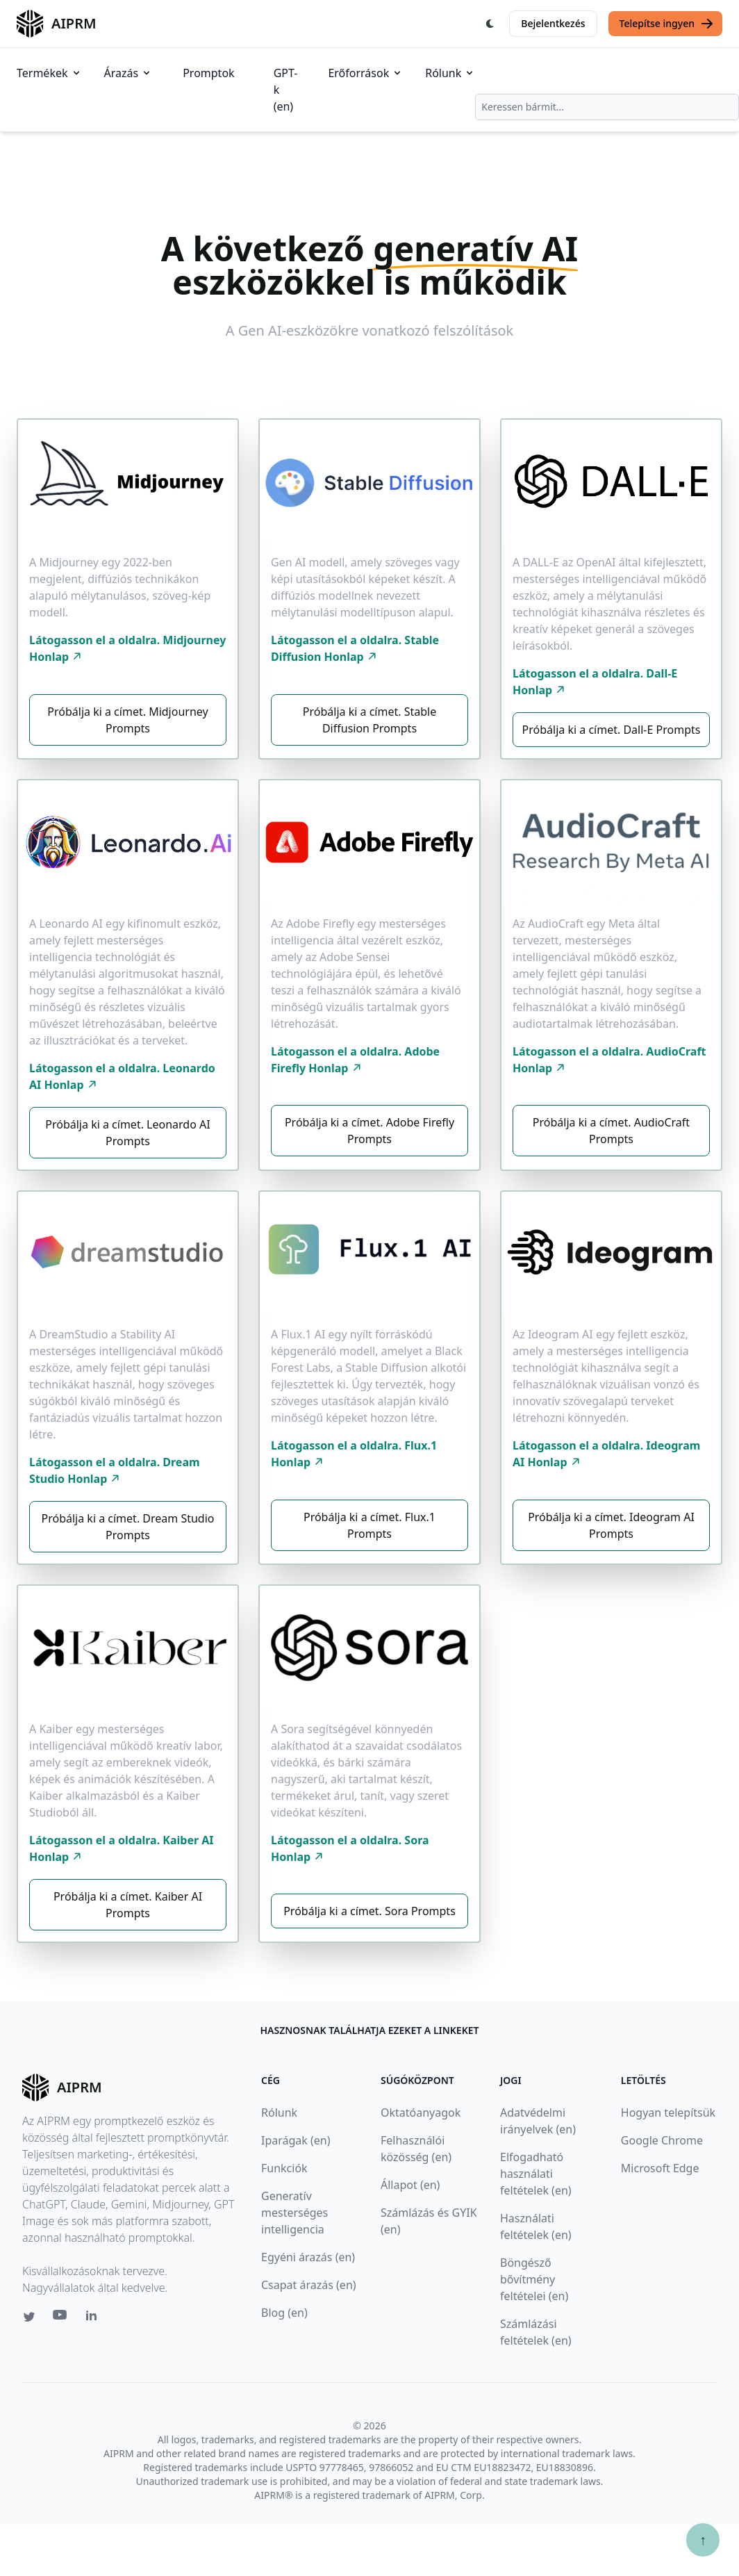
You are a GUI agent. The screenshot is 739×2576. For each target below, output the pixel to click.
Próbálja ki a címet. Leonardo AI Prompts (127, 1133)
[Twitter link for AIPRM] (29, 2317)
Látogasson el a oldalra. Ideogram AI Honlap (606, 1454)
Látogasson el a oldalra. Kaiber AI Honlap (121, 1848)
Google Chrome (662, 2140)
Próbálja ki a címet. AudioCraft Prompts (611, 1131)
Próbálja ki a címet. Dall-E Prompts (611, 729)
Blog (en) (284, 2312)
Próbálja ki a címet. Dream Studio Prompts (127, 1527)
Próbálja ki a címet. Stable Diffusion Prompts (369, 720)
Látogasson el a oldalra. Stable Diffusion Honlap (355, 648)
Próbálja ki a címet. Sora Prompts (369, 1911)
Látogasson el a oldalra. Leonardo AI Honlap (122, 1076)
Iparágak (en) (296, 2140)
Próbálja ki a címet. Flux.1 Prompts (369, 1525)
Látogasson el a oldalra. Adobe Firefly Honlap (355, 1060)
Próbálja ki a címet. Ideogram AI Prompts (611, 1525)
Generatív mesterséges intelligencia (294, 2212)
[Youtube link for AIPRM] (61, 2318)
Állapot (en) (410, 2184)
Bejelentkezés (553, 23)
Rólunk (450, 73)
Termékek (49, 73)
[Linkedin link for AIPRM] (94, 2318)
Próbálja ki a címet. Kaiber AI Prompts (127, 1905)
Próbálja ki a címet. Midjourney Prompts (127, 720)
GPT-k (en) (286, 89)
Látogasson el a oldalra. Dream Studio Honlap (114, 1470)
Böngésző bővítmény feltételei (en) (534, 2279)
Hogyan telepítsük (668, 2112)
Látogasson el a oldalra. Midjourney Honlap (127, 648)
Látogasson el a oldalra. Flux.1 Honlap (354, 1454)
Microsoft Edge (660, 2168)
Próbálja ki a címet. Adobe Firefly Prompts (369, 1131)
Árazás (128, 73)
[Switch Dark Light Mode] (490, 23)
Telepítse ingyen (667, 24)
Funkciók (284, 2168)
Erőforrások (365, 73)
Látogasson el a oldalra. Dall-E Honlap (595, 682)
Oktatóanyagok (420, 2112)
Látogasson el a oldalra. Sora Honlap (350, 1848)
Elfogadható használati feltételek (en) (536, 2173)
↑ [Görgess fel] (702, 2539)
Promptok (208, 73)
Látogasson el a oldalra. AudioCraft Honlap (609, 1060)
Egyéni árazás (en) (308, 2257)
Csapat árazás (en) (308, 2284)
